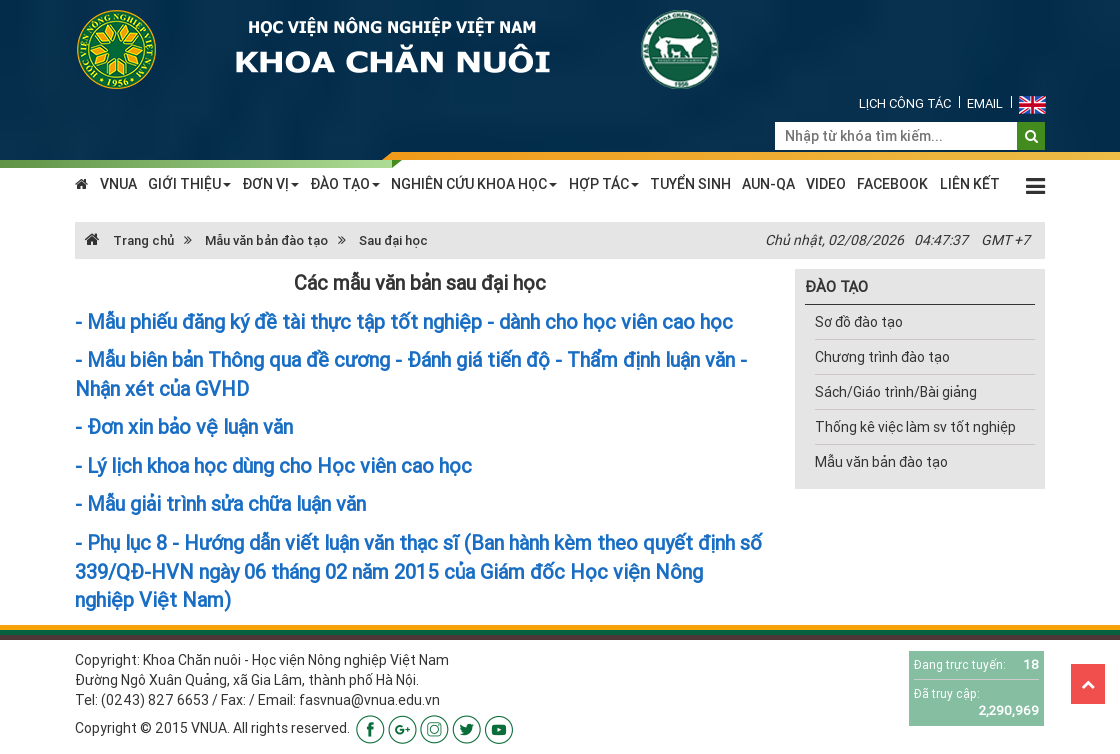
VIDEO (826, 184)
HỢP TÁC (604, 184)
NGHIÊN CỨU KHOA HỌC (474, 184)
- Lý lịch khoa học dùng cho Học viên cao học (273, 465)
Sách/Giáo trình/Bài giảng (896, 392)
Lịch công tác (905, 103)
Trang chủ (129, 240)
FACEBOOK (892, 184)
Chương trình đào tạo (882, 357)
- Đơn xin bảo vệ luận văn (184, 426)
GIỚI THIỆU (189, 184)
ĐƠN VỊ (270, 184)
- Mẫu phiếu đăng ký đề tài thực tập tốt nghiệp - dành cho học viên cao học (404, 321)
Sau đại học (393, 240)
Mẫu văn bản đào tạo (266, 240)
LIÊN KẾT (970, 184)
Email (985, 103)
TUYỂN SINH (690, 184)
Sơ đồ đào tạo (859, 322)
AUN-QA (768, 184)
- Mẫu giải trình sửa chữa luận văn (220, 503)
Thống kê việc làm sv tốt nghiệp (915, 427)
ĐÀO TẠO (345, 184)
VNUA (118, 184)
